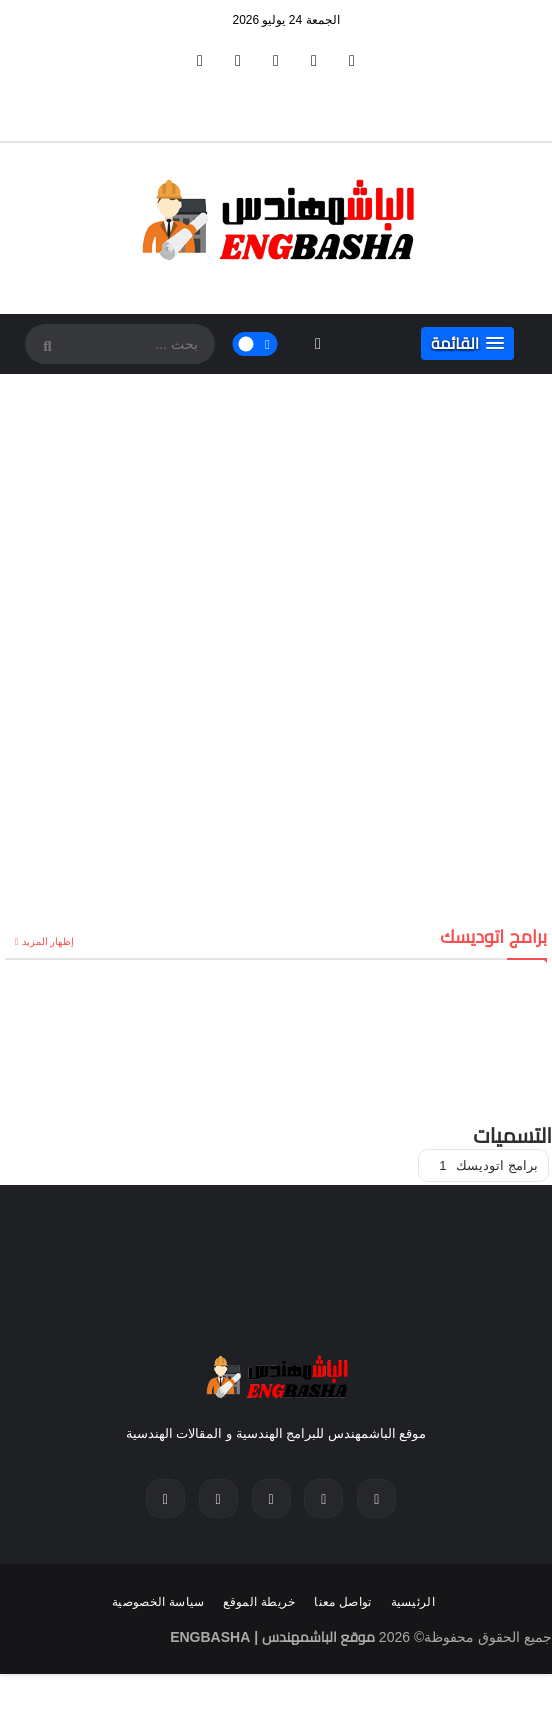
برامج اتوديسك (488, 1165)
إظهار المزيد (48, 941)
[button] (467, 343)
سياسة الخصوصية (158, 1602)
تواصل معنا (342, 1602)
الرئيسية (413, 1602)
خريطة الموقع (259, 1602)
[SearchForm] (45, 346)
